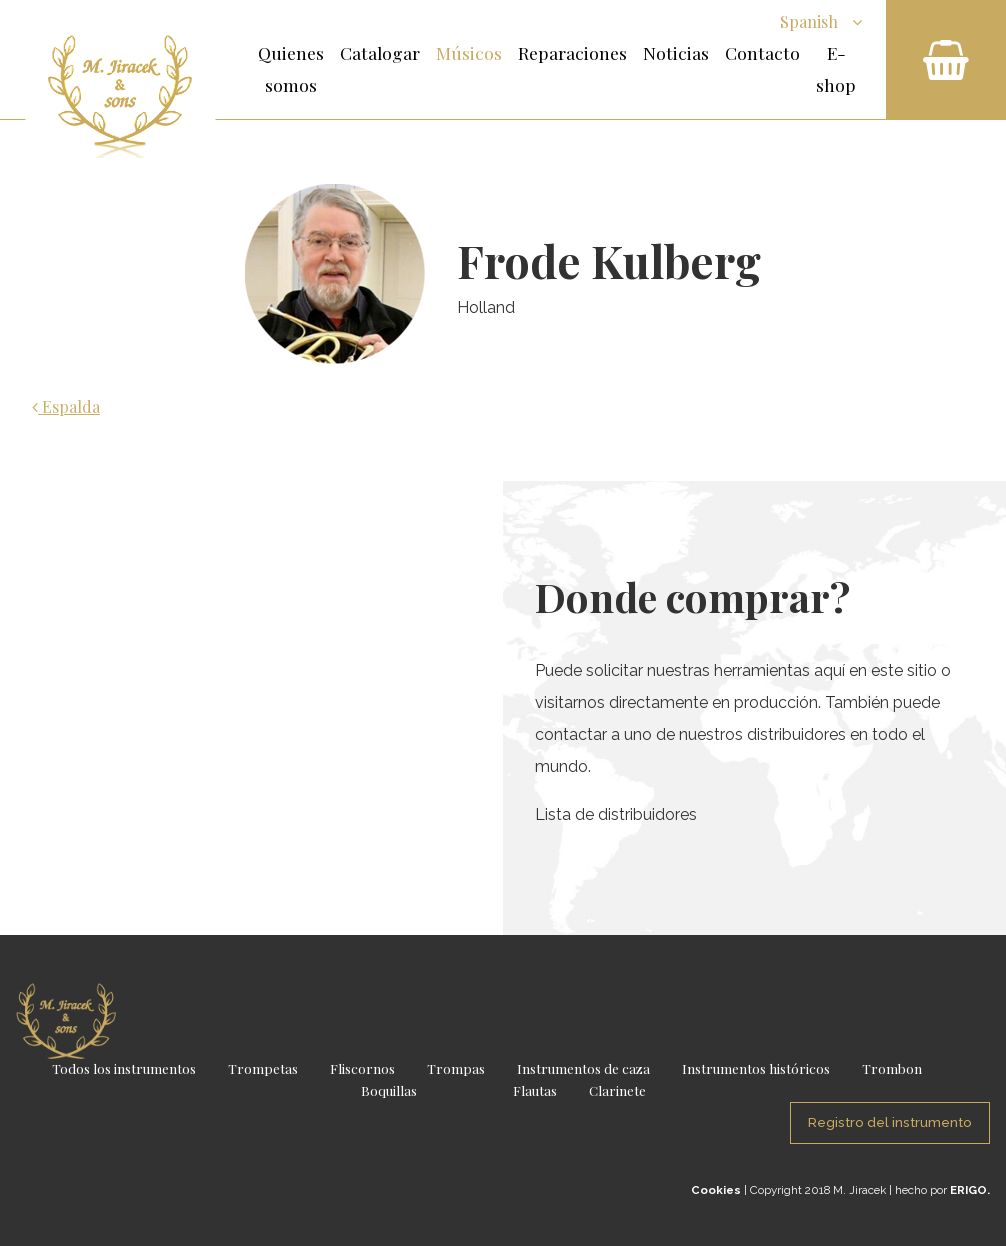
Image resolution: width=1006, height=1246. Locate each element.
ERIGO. (970, 1190)
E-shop (836, 68)
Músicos (469, 52)
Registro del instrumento (890, 1122)
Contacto (762, 52)
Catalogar (380, 52)
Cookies (716, 1190)
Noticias (676, 52)
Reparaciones (572, 52)
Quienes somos (291, 68)
